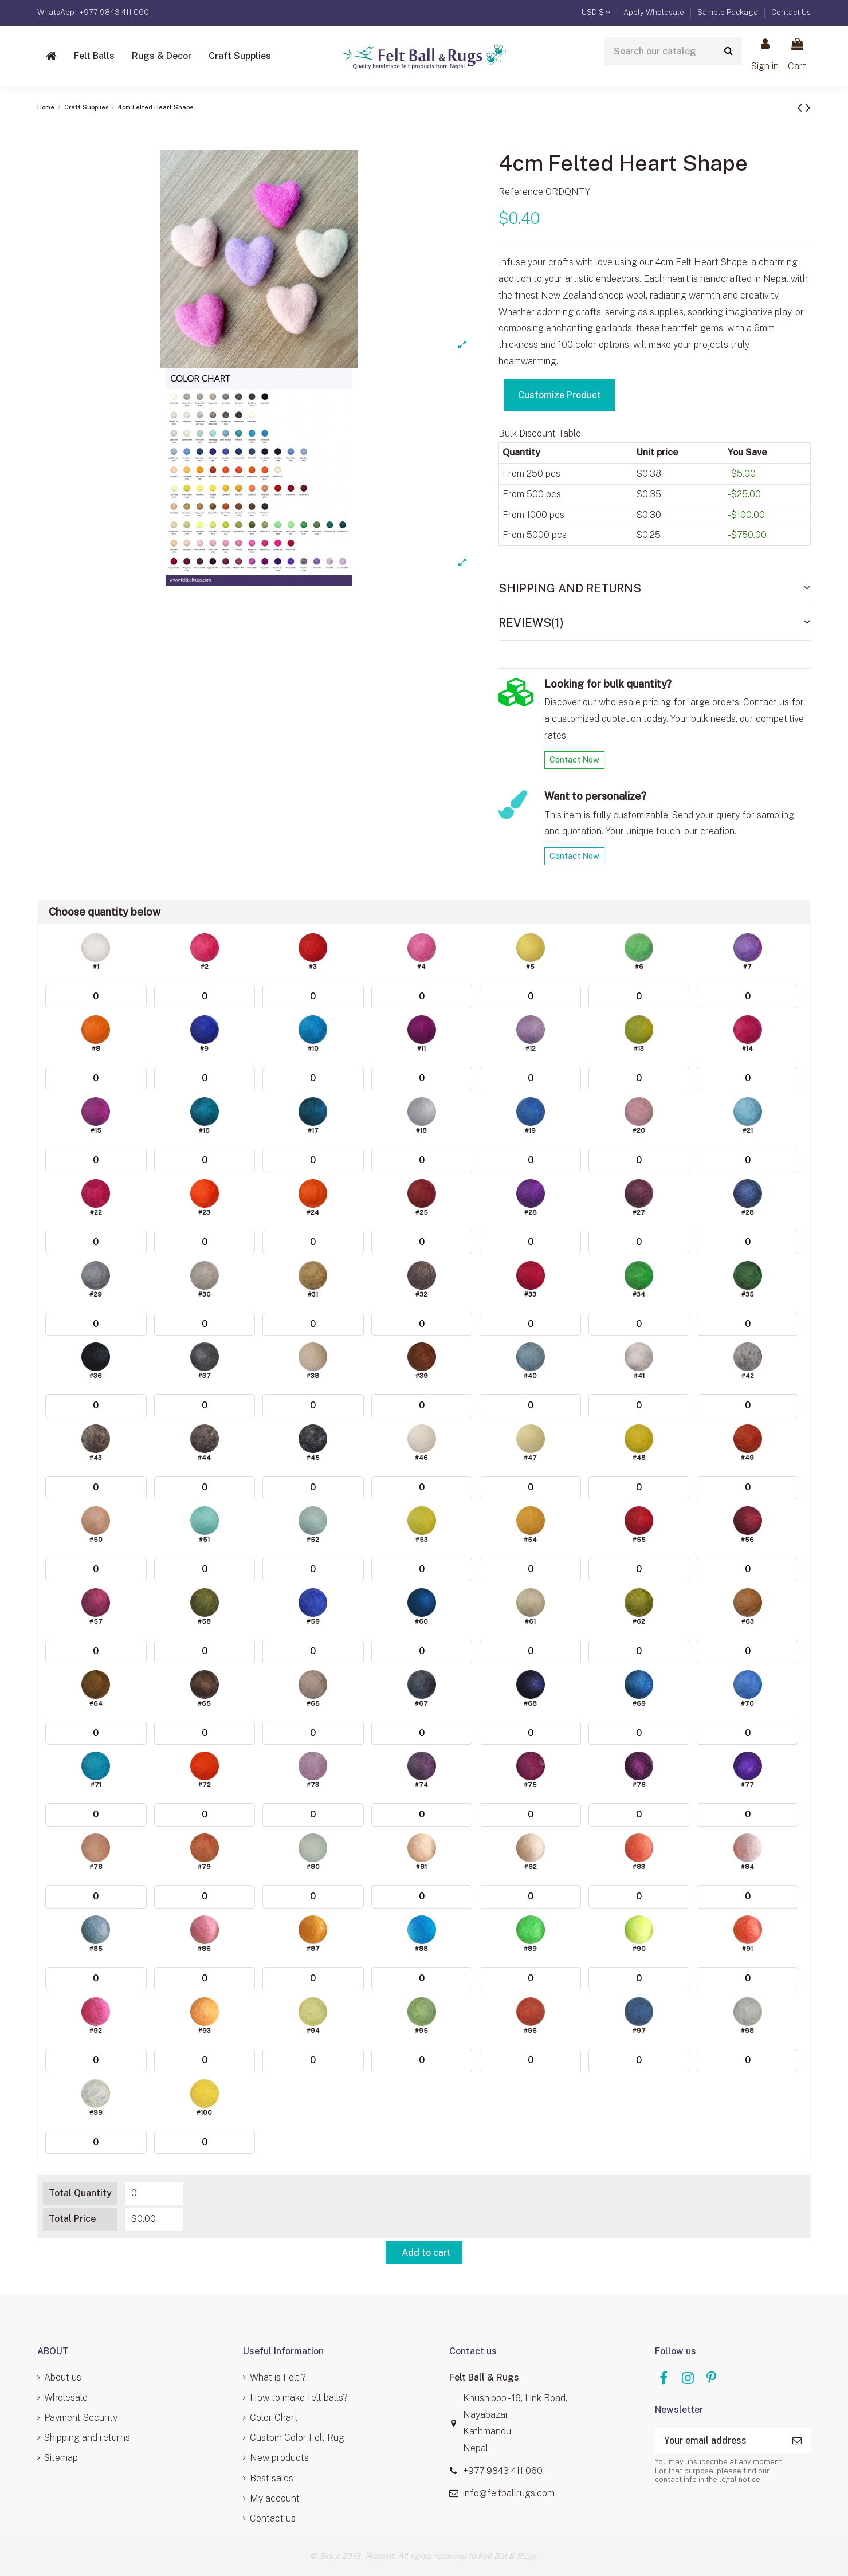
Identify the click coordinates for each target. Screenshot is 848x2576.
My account (275, 2498)
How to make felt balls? (299, 2397)
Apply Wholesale (654, 12)
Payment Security (80, 2417)
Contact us (273, 2518)
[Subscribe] (797, 2440)
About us (62, 2377)
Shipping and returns (87, 2437)
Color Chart (274, 2417)
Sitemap (61, 2457)
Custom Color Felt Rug (297, 2437)
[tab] (654, 589)
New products (279, 2457)
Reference (520, 191)
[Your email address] (719, 2440)
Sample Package (728, 12)
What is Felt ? (278, 2377)
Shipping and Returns (654, 587)
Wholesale (66, 2397)
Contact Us (791, 12)
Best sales (271, 2478)
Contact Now (574, 759)
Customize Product (559, 395)
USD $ (596, 12)
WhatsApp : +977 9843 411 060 (93, 12)
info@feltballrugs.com (509, 2493)
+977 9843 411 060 (503, 2470)
